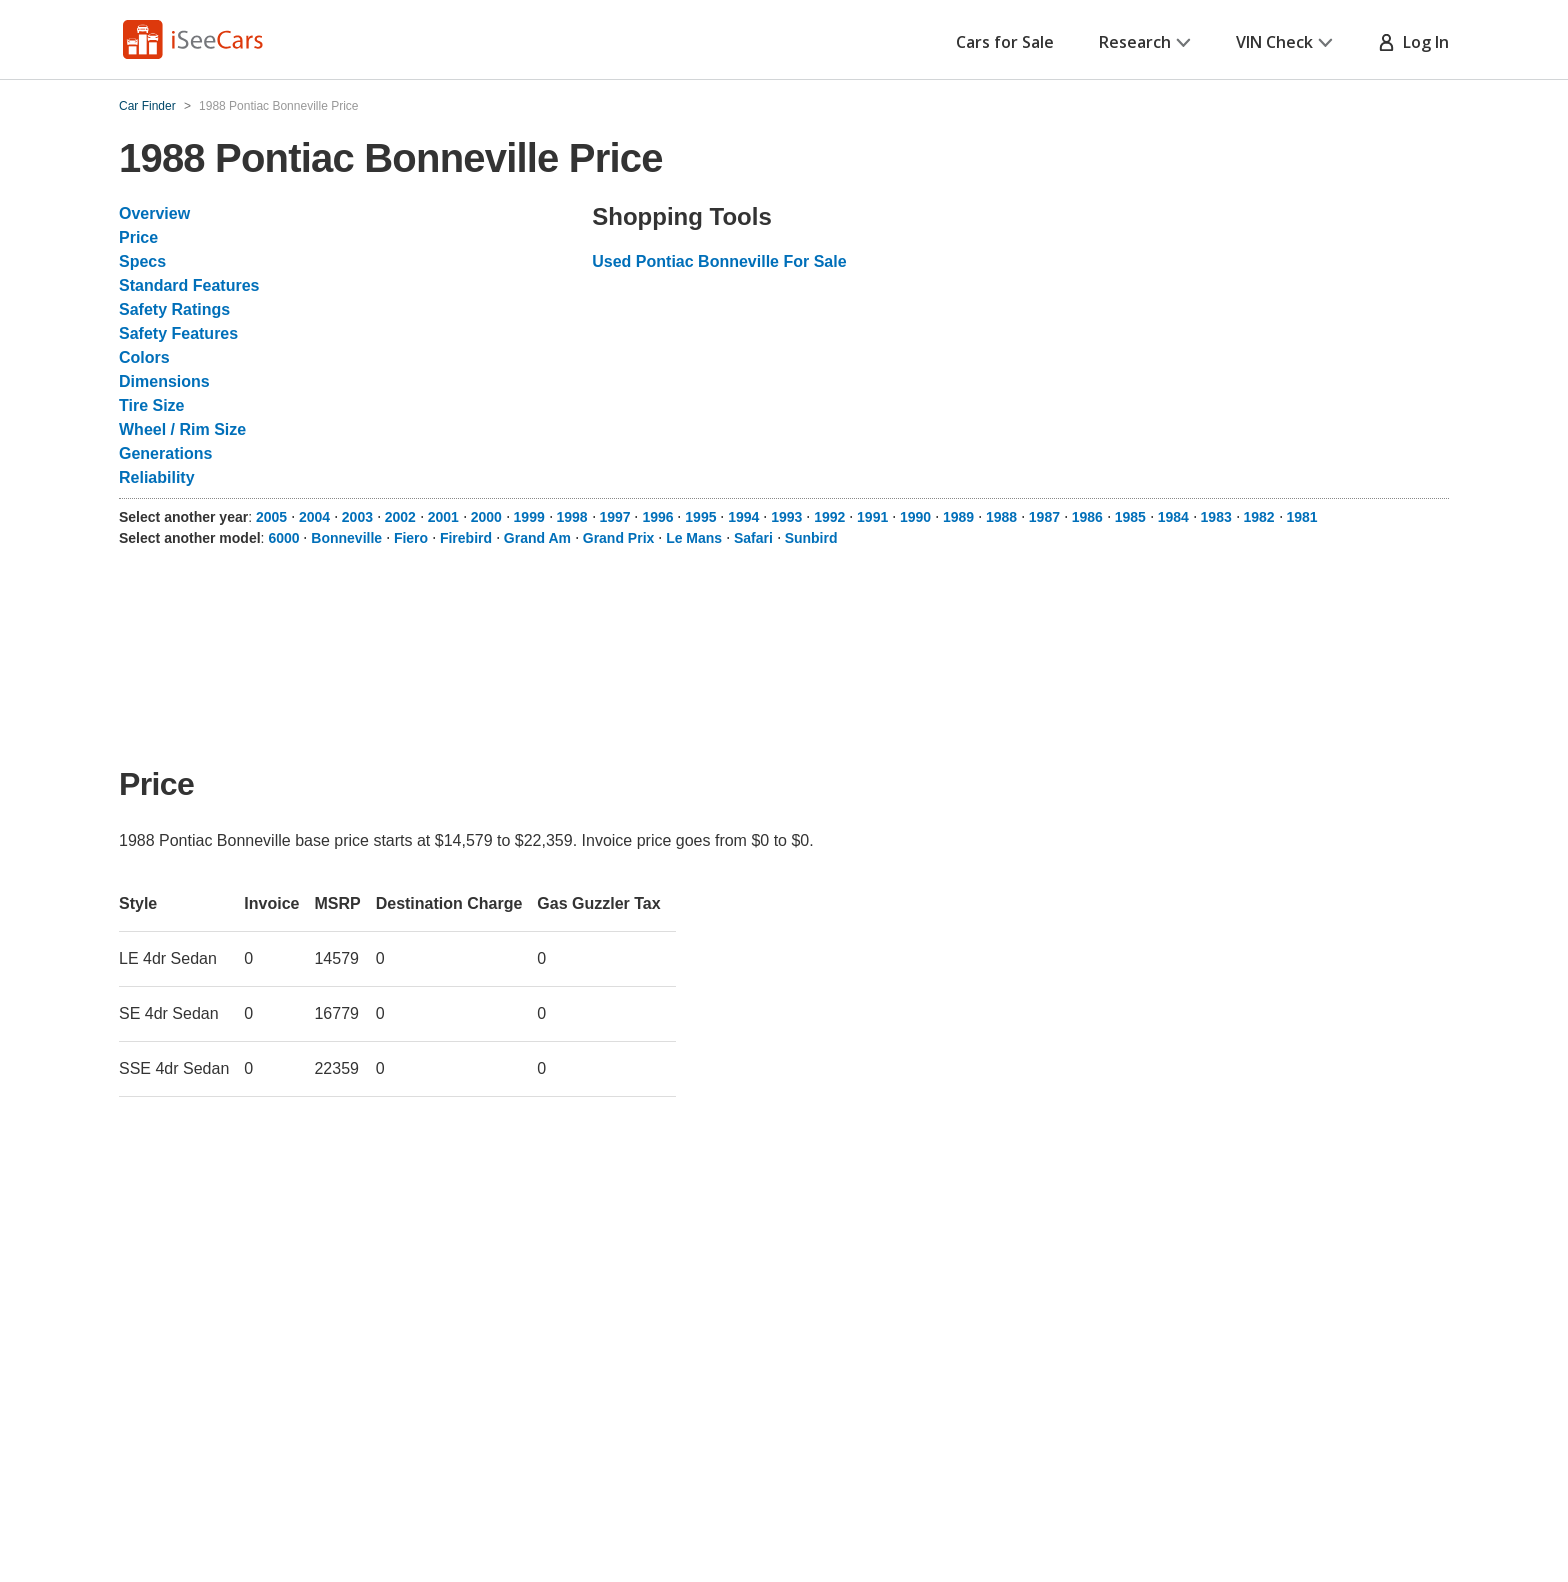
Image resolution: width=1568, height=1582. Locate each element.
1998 (572, 517)
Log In (1413, 42)
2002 (400, 517)
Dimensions (164, 381)
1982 (1259, 517)
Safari (753, 538)
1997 (614, 517)
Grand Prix (619, 538)
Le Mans (694, 538)
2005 (271, 517)
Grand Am (537, 538)
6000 (283, 538)
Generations (165, 453)
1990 (915, 517)
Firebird (466, 538)
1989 (958, 517)
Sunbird (811, 538)
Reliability (157, 477)
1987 (1044, 517)
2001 (443, 517)
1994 (743, 517)
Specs (142, 261)
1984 (1173, 517)
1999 (529, 517)
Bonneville (346, 538)
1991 (872, 517)
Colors (144, 357)
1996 (657, 517)
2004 (314, 517)
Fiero (411, 538)
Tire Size (152, 405)
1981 (1301, 517)
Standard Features (189, 285)
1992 (829, 517)
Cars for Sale (1005, 42)
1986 (1087, 517)
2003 (357, 517)
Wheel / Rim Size (182, 429)
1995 (700, 517)
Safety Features (178, 333)
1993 (786, 517)
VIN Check (1284, 42)
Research (1145, 42)
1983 (1216, 517)
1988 (1001, 517)
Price (138, 237)
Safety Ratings (174, 309)
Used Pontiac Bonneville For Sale (719, 261)
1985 (1130, 517)
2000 (486, 517)
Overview (154, 213)
